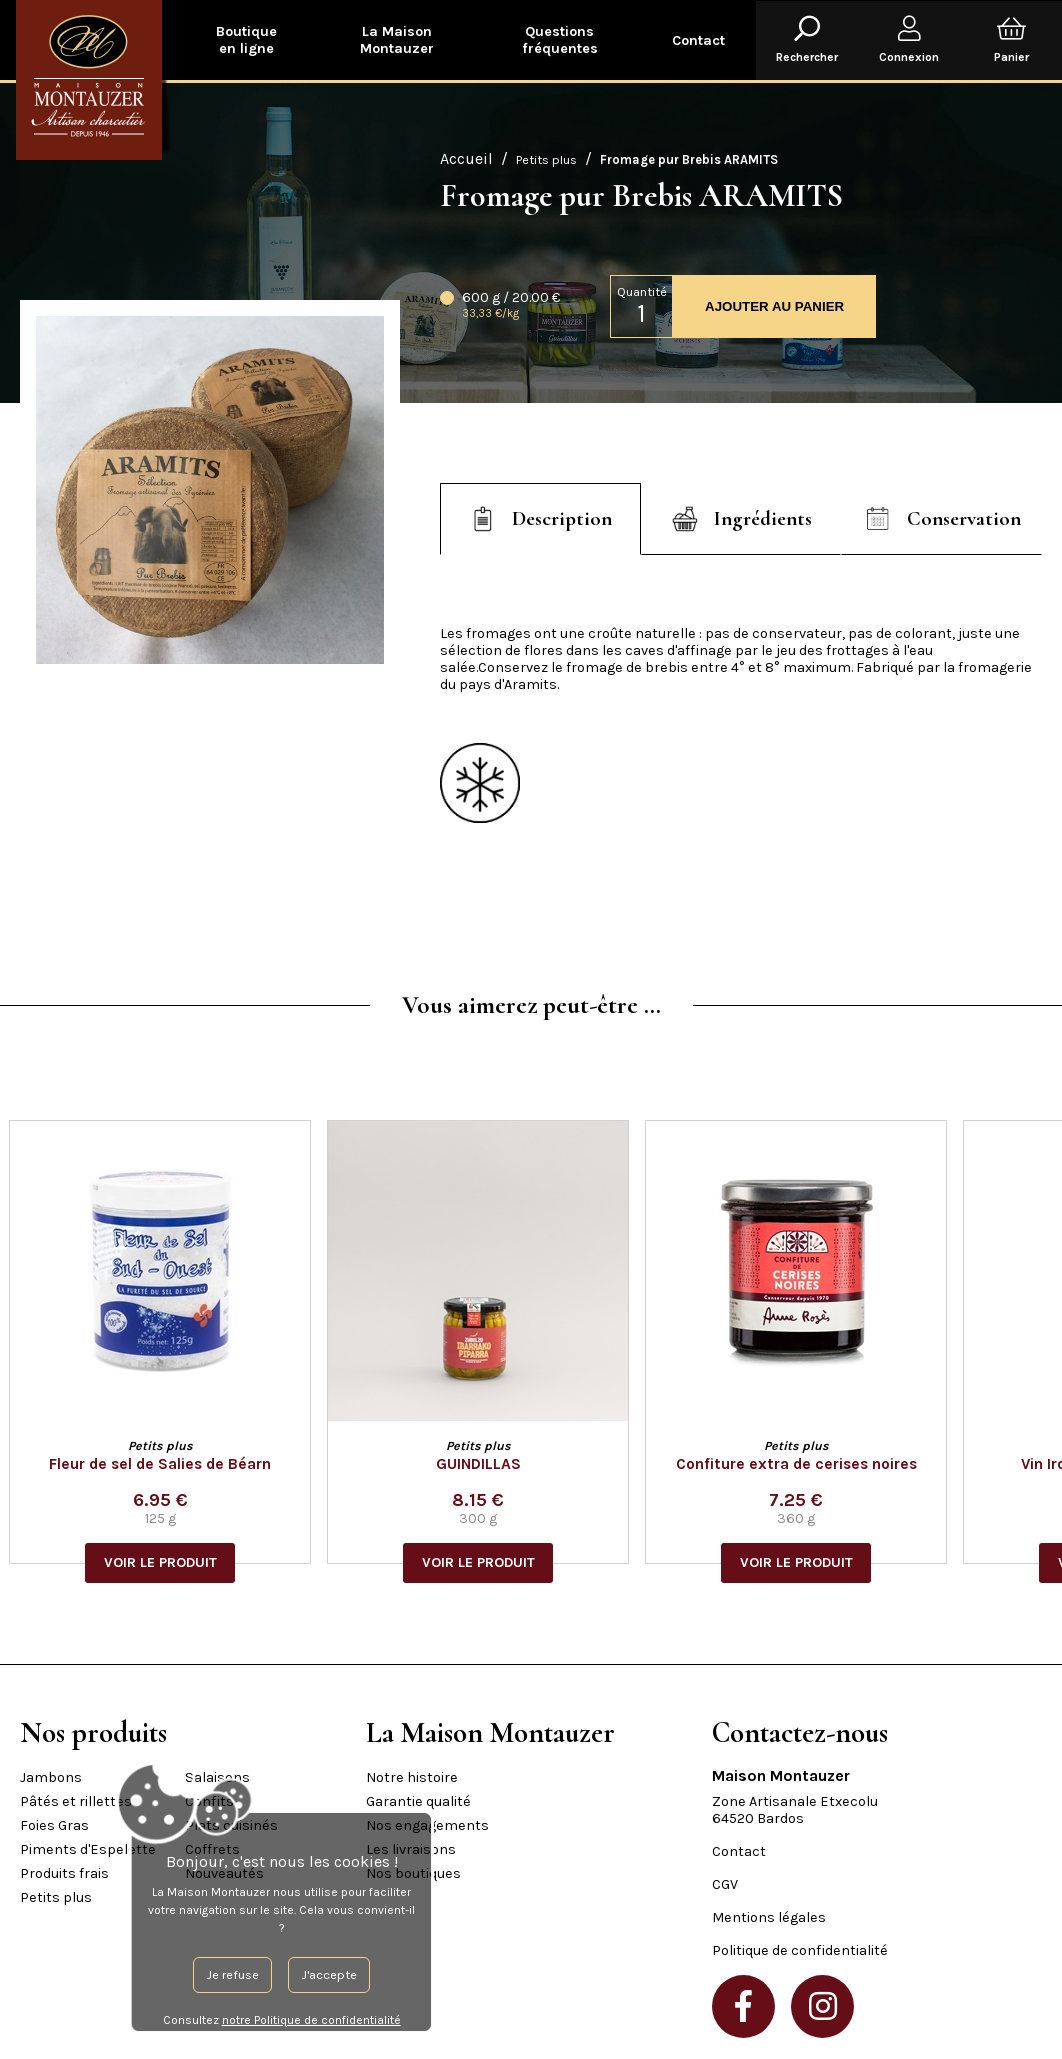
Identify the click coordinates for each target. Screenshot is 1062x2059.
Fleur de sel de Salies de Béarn (171, 1464)
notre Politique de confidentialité (222, 2020)
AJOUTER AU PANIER (774, 306)
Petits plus (546, 159)
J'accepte (240, 1974)
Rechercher (807, 40)
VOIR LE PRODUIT (171, 1562)
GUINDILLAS (489, 1464)
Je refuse (143, 1974)
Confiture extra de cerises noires (807, 1464)
